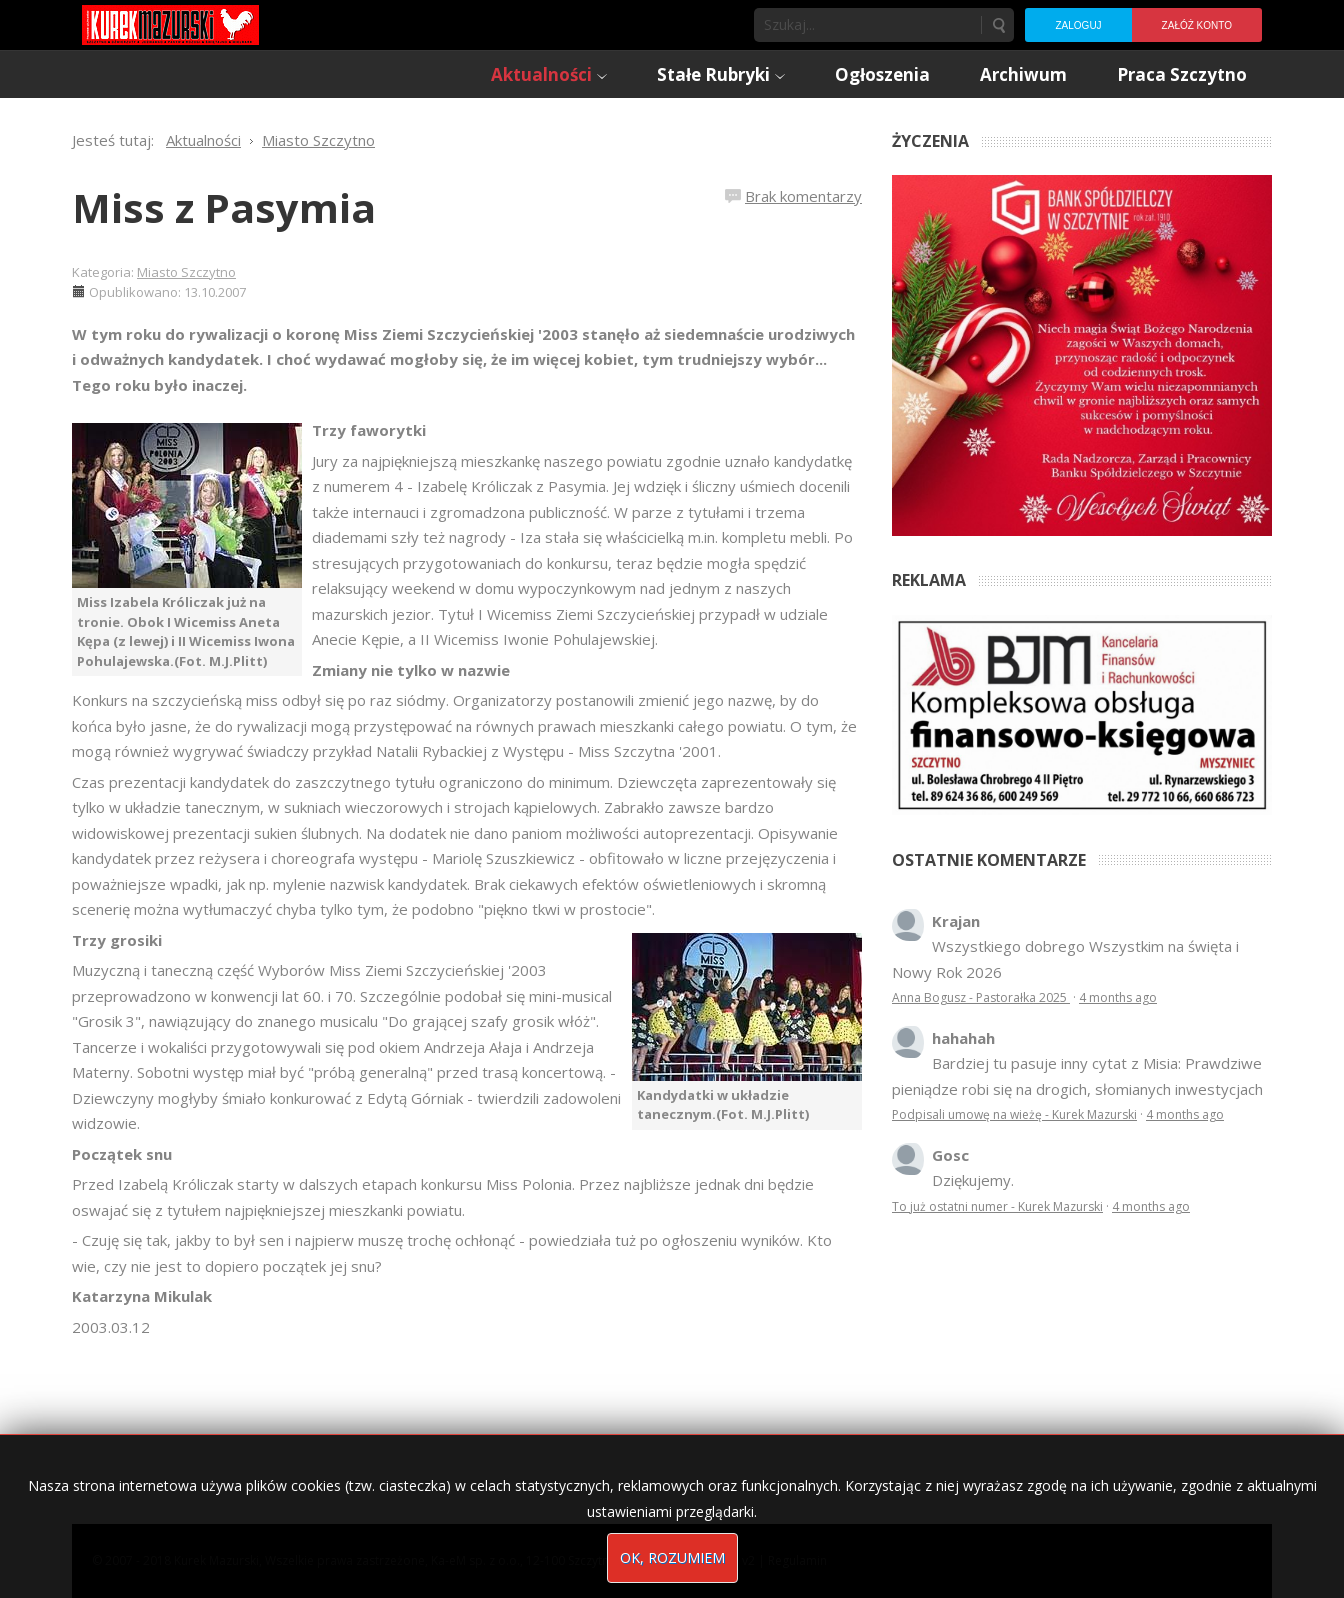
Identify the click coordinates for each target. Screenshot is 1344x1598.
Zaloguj (1078, 25)
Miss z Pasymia (224, 207)
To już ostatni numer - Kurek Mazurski (997, 1206)
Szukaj (998, 25)
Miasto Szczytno (186, 272)
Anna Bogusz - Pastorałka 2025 (981, 997)
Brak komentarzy (803, 196)
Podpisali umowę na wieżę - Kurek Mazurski (1014, 1114)
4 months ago (1118, 997)
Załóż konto (1197, 25)
